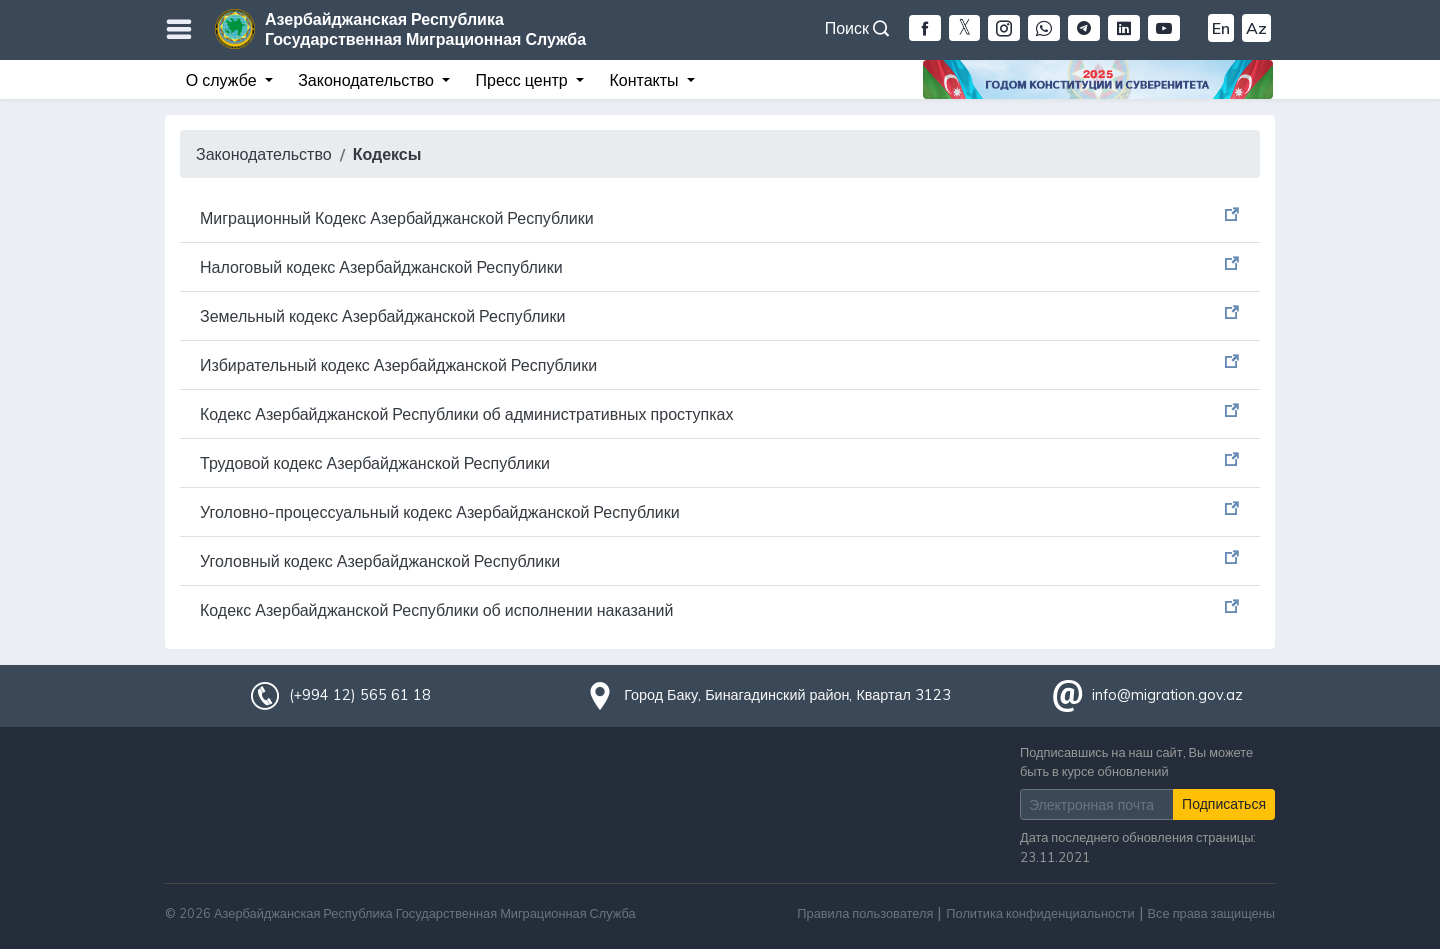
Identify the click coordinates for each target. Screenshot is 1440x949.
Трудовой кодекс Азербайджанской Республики (375, 463)
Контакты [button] (645, 80)
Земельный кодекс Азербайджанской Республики (382, 316)
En (1221, 28)
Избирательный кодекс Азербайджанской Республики (398, 365)
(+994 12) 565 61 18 (360, 695)
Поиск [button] (857, 28)
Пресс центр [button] (524, 80)
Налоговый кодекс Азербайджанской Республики (381, 267)
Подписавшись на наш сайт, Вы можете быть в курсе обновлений (1136, 761)
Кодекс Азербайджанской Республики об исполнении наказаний (436, 610)
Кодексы (387, 154)
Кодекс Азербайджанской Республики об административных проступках (466, 414)
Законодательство (264, 154)
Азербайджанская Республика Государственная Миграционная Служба (425, 29)
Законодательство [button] (368, 80)
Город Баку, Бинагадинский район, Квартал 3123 (787, 695)
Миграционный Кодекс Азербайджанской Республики (397, 218)
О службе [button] (223, 80)
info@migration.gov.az (1167, 695)
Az (1256, 28)
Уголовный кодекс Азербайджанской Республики (380, 561)
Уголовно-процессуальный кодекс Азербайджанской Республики (440, 512)
